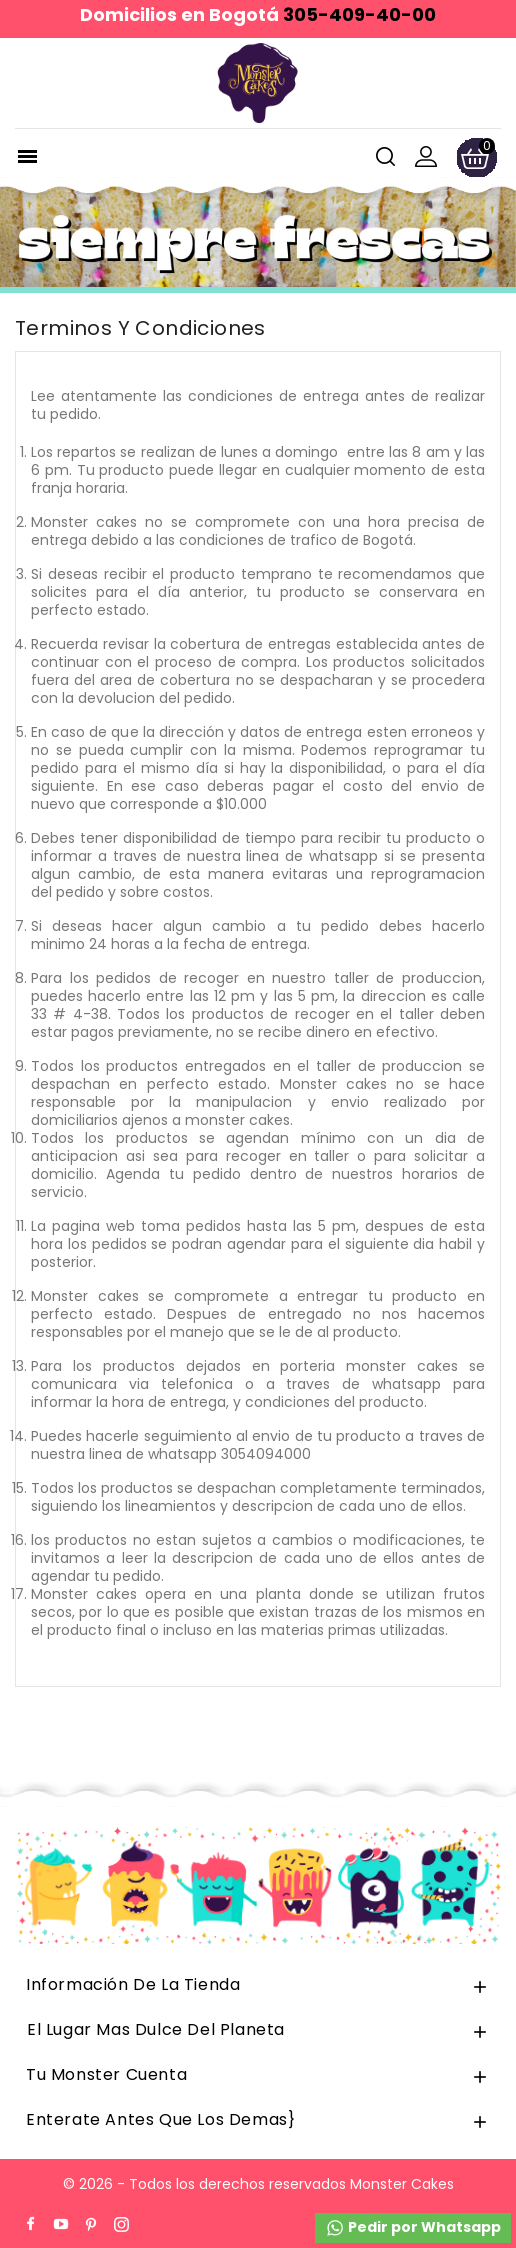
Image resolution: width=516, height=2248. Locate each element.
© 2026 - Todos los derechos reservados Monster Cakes (258, 2184)
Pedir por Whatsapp (413, 2227)
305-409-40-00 (359, 14)
